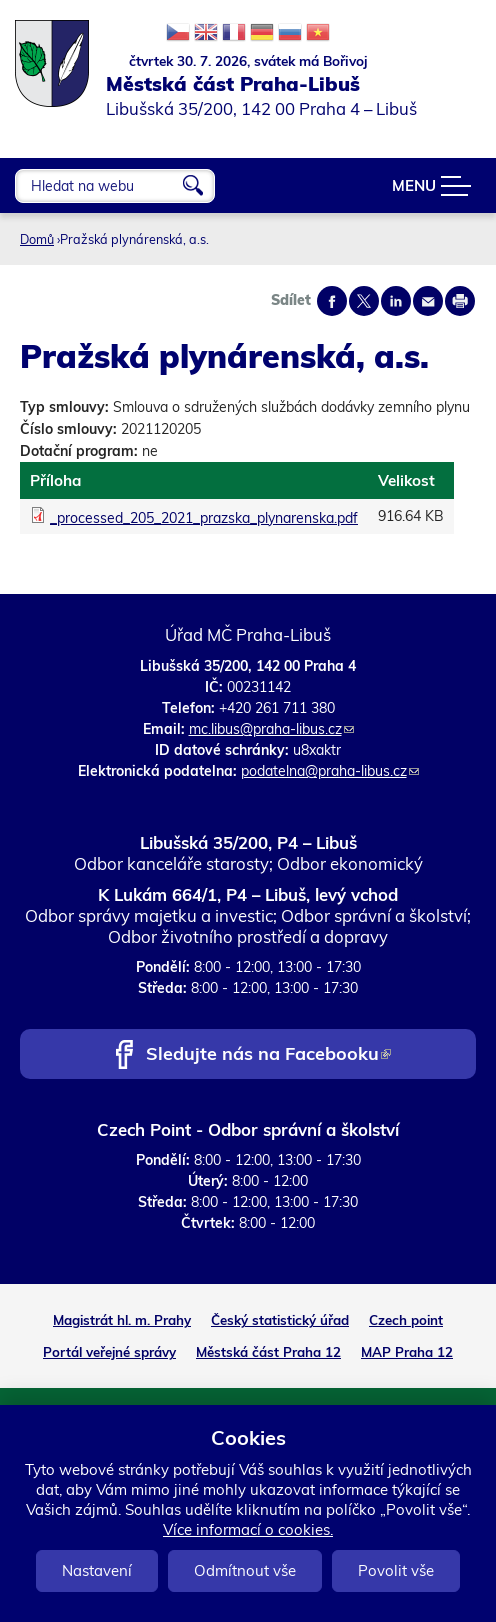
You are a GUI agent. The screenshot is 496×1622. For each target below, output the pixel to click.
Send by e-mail (428, 301)
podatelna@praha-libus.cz (330, 771)
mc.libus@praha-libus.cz (271, 729)
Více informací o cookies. (248, 1529)
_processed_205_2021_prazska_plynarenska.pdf (204, 518)
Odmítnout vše (245, 1570)
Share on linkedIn (396, 301)
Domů (37, 239)
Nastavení (97, 1570)
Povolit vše (396, 1570)
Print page (460, 301)
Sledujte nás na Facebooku (268, 1055)
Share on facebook (332, 301)
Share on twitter (364, 301)
